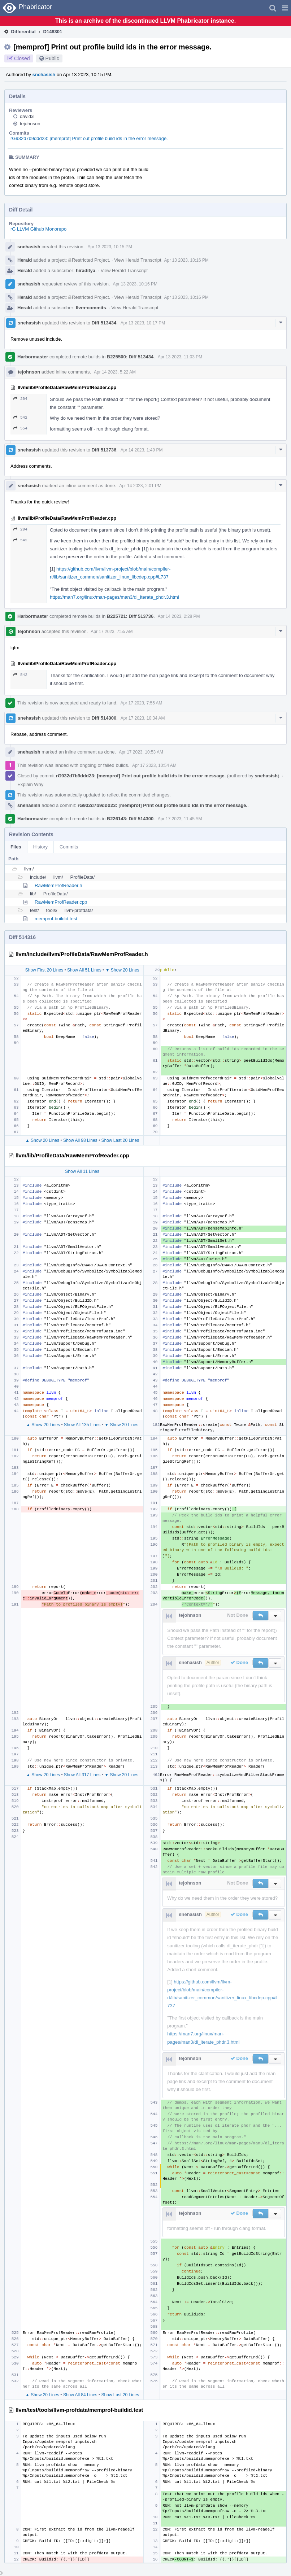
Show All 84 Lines (80, 2394)
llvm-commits (91, 307)
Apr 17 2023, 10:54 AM (154, 765)
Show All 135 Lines (82, 1424)
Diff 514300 (104, 718)
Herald (24, 260)
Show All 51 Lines (84, 970)
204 (20, 398)
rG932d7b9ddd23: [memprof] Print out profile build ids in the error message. (89, 138)
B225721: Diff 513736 (130, 616)
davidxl (27, 116)
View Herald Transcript (137, 260)
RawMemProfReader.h (58, 885)
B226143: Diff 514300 (130, 818)
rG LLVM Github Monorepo (38, 229)
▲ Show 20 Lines (42, 1140)
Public (52, 58)
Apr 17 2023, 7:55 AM (112, 631)
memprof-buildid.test (56, 918)
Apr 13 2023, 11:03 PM (180, 356)
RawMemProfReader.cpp (61, 902)
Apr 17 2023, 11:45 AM (180, 818)
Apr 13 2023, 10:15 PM (109, 246)
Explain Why (30, 784)
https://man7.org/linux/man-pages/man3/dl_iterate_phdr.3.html (114, 597)
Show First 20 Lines (44, 970)
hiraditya (85, 270)
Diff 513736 (104, 450)
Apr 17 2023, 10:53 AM (141, 752)
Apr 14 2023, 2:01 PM (140, 485)
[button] (285, 8)
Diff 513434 (104, 323)
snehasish (44, 74)
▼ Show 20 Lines (122, 970)
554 (20, 428)
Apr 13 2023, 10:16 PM (186, 260)
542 (20, 417)
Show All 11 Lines (82, 1171)
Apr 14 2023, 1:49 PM (142, 450)
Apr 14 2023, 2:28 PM (179, 616)
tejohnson (30, 123)
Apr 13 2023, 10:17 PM (143, 323)
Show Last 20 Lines (120, 1140)
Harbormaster (32, 356)
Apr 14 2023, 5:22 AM (115, 372)
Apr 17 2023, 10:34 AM (143, 718)
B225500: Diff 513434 (130, 356)
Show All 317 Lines (82, 1774)
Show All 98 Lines (80, 1140)
